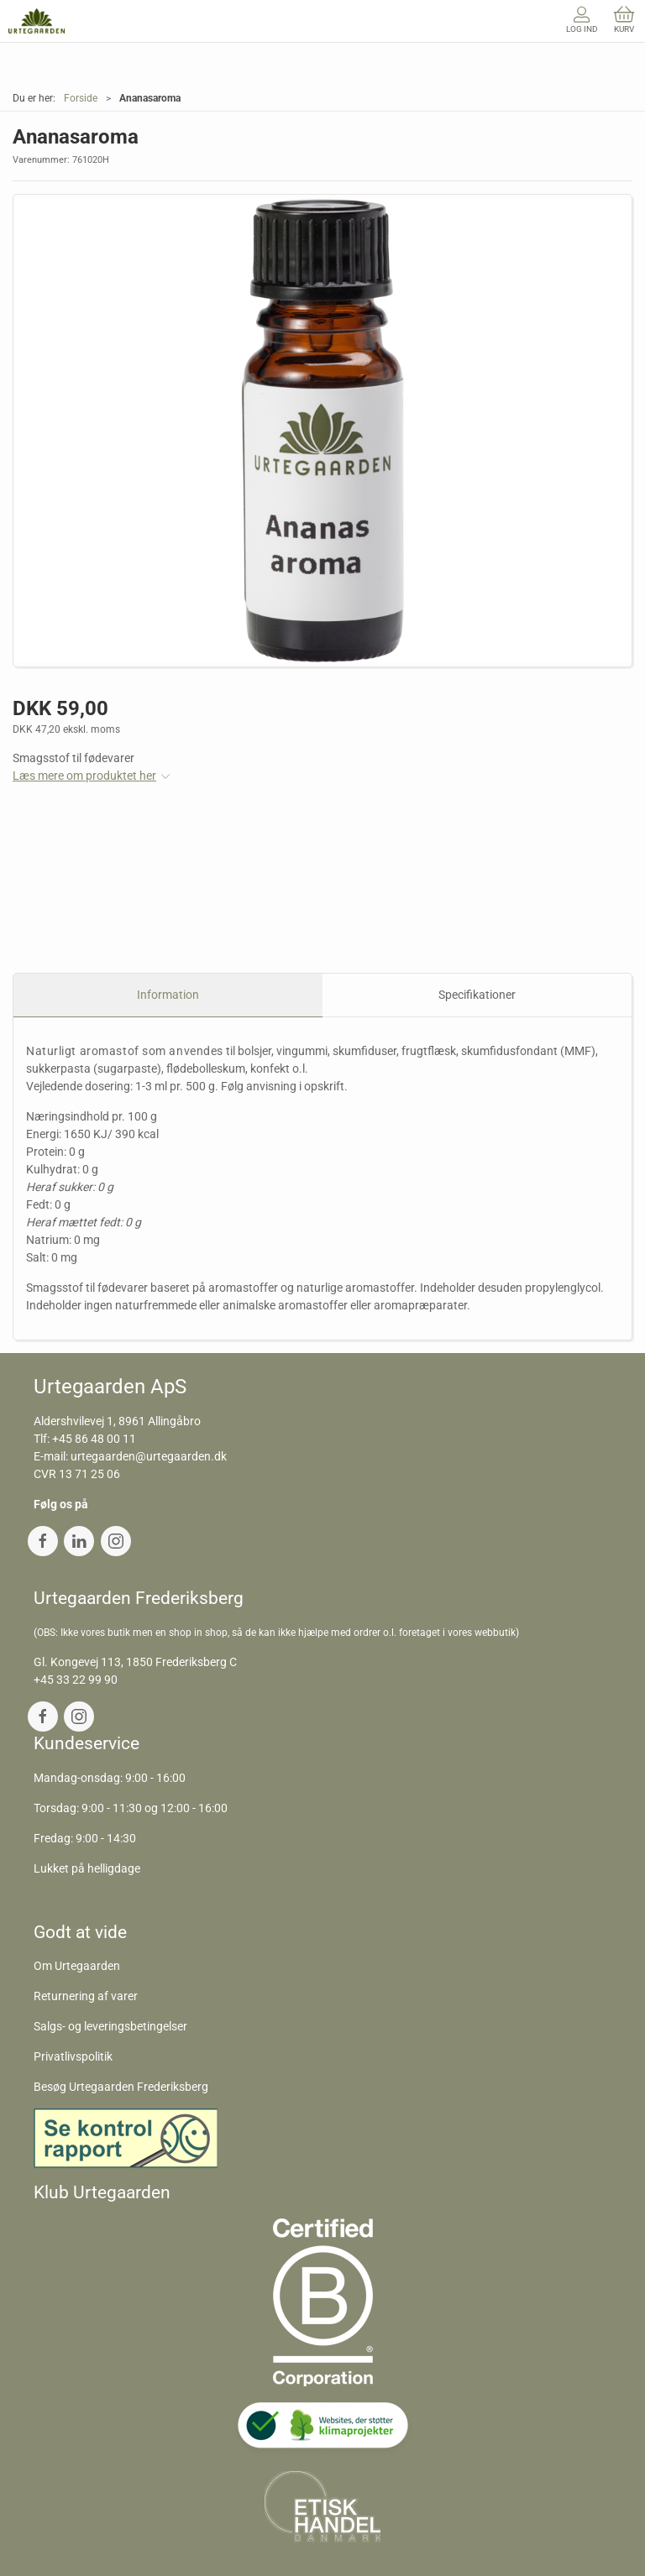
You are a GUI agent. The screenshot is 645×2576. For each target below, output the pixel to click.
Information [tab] (168, 994)
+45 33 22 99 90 (76, 1679)
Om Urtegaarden (77, 1965)
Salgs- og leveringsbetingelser (110, 2026)
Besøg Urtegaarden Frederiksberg (121, 2086)
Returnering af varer (86, 1996)
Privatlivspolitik (73, 2056)
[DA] (36, 21)
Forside (80, 98)
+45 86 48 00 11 (94, 1438)
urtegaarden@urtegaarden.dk (149, 1456)
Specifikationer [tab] (477, 994)
